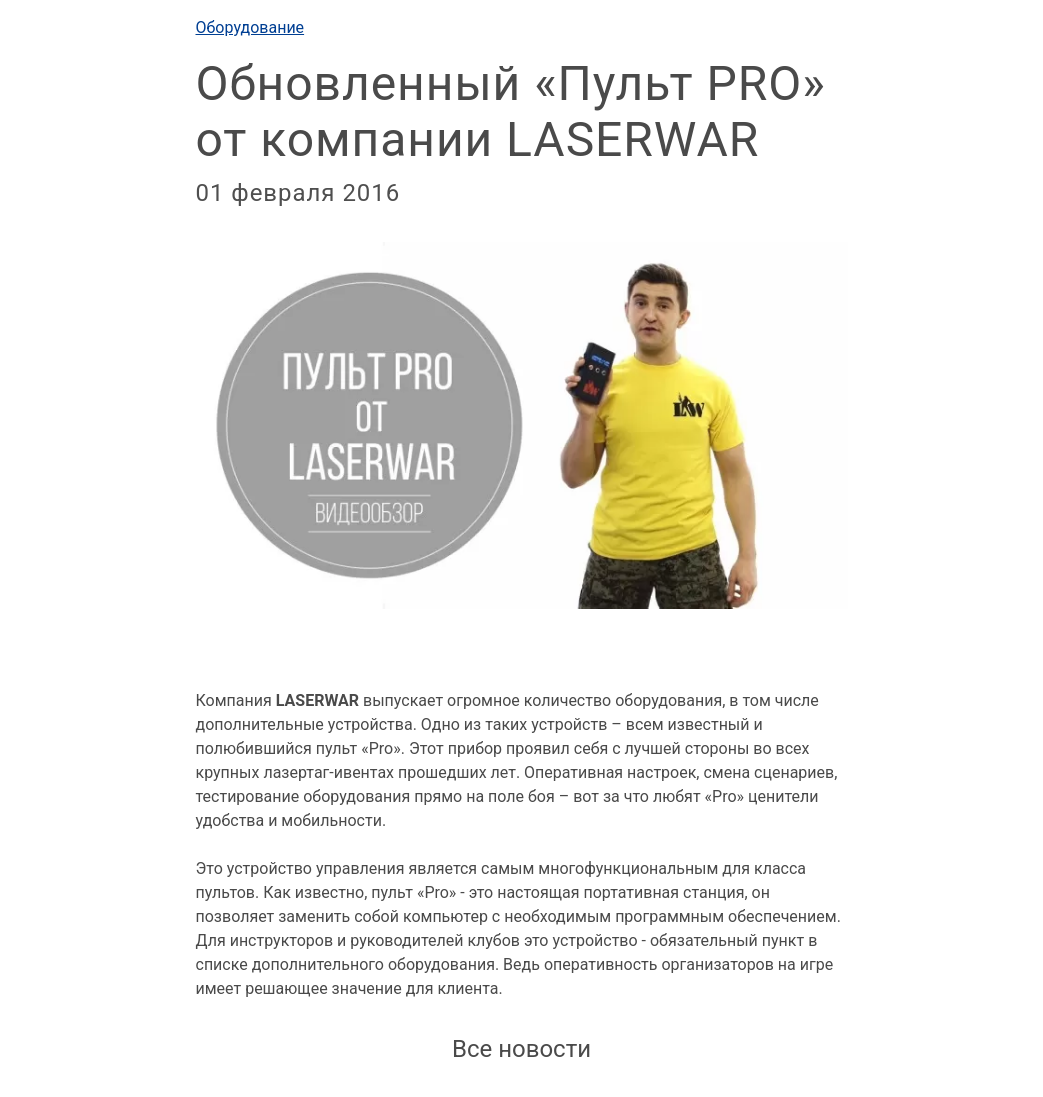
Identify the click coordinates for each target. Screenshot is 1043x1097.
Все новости (521, 1049)
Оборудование (250, 27)
